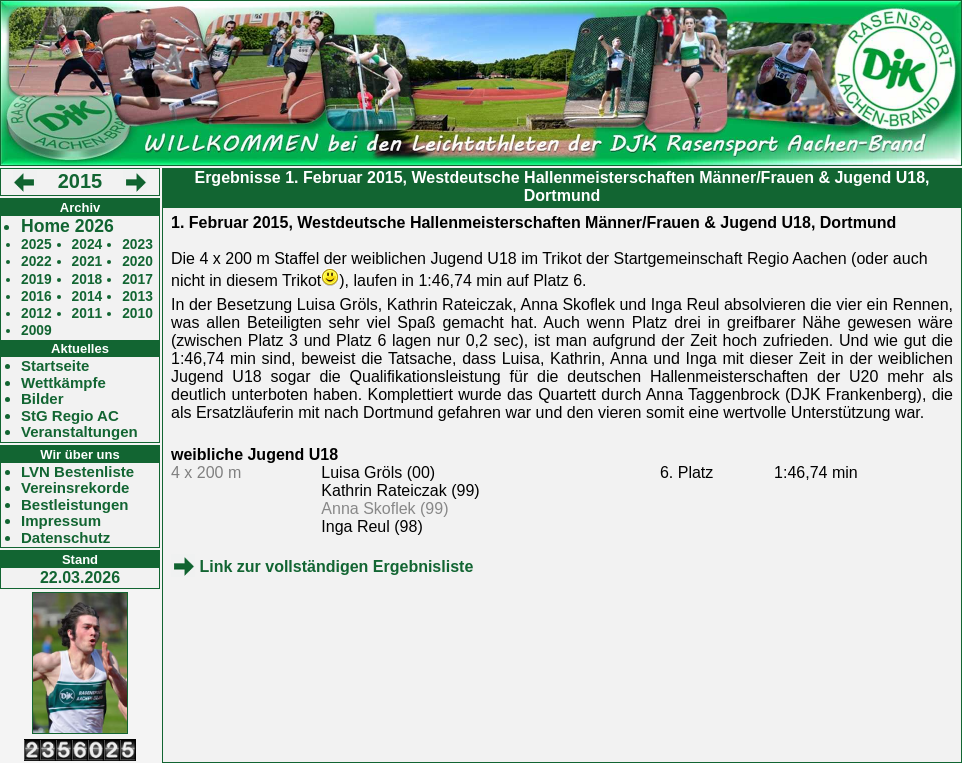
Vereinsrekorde (75, 488)
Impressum (61, 521)
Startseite (55, 366)
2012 (36, 313)
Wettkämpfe (63, 383)
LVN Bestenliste (77, 472)
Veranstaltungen (79, 432)
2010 (137, 313)
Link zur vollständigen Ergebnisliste (336, 566)
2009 (36, 330)
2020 (137, 261)
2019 (36, 279)
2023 (137, 244)
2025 (36, 244)
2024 (87, 244)
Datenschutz (65, 538)
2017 (137, 279)
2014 (87, 296)
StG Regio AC (70, 416)
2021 (87, 261)
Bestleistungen (75, 505)
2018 (87, 279)
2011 (87, 313)
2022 (36, 261)
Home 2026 (67, 226)
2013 (137, 296)
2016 (36, 296)
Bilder (42, 399)
